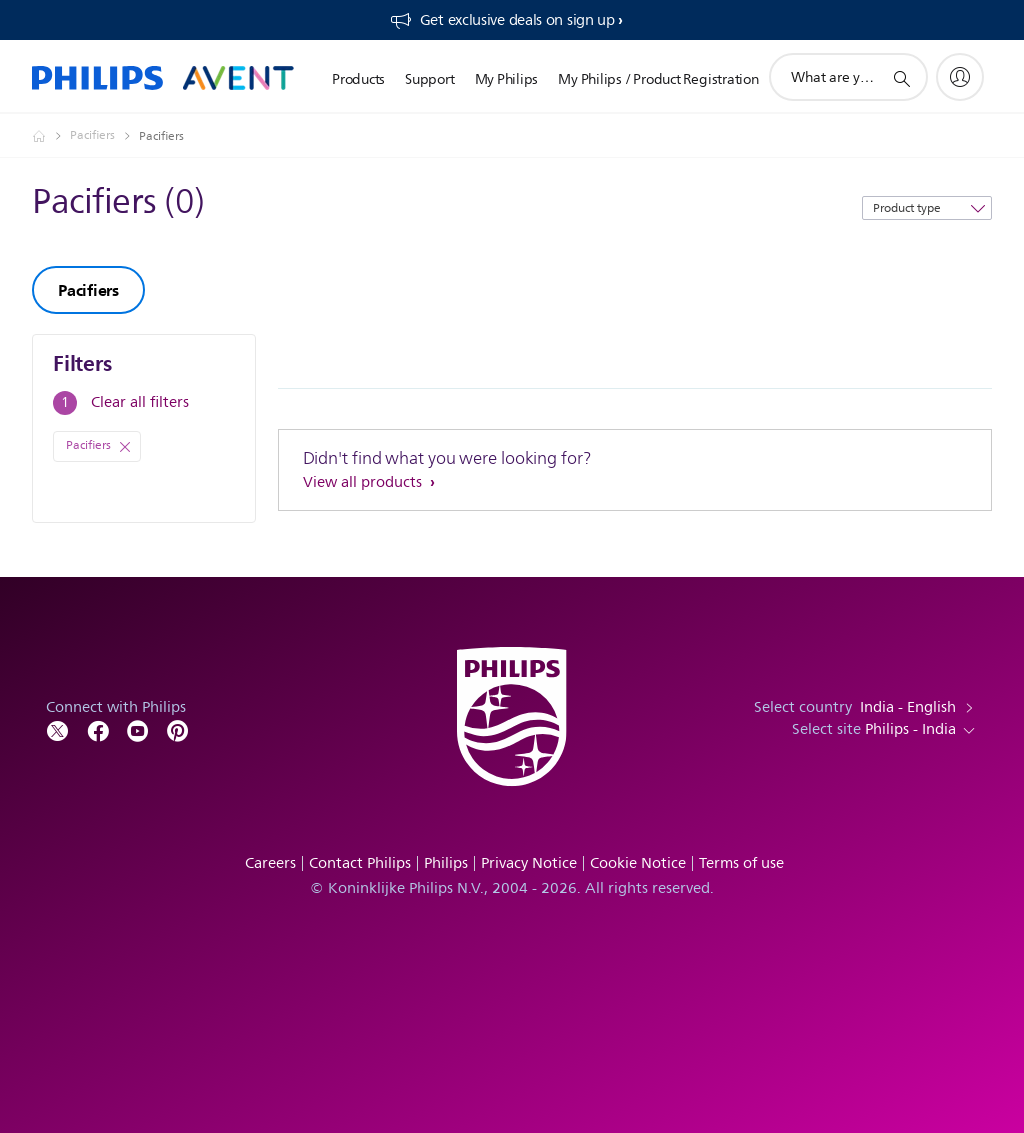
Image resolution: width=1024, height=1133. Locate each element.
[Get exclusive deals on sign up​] (506, 20)
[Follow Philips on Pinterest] (178, 729)
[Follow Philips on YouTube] (138, 729)
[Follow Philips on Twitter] (58, 729)
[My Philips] (960, 77)
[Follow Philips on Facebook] (98, 729)
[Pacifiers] (104, 136)
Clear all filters (140, 402)
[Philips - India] (51, 136)
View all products (364, 482)
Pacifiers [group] (88, 290)
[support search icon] (901, 78)
